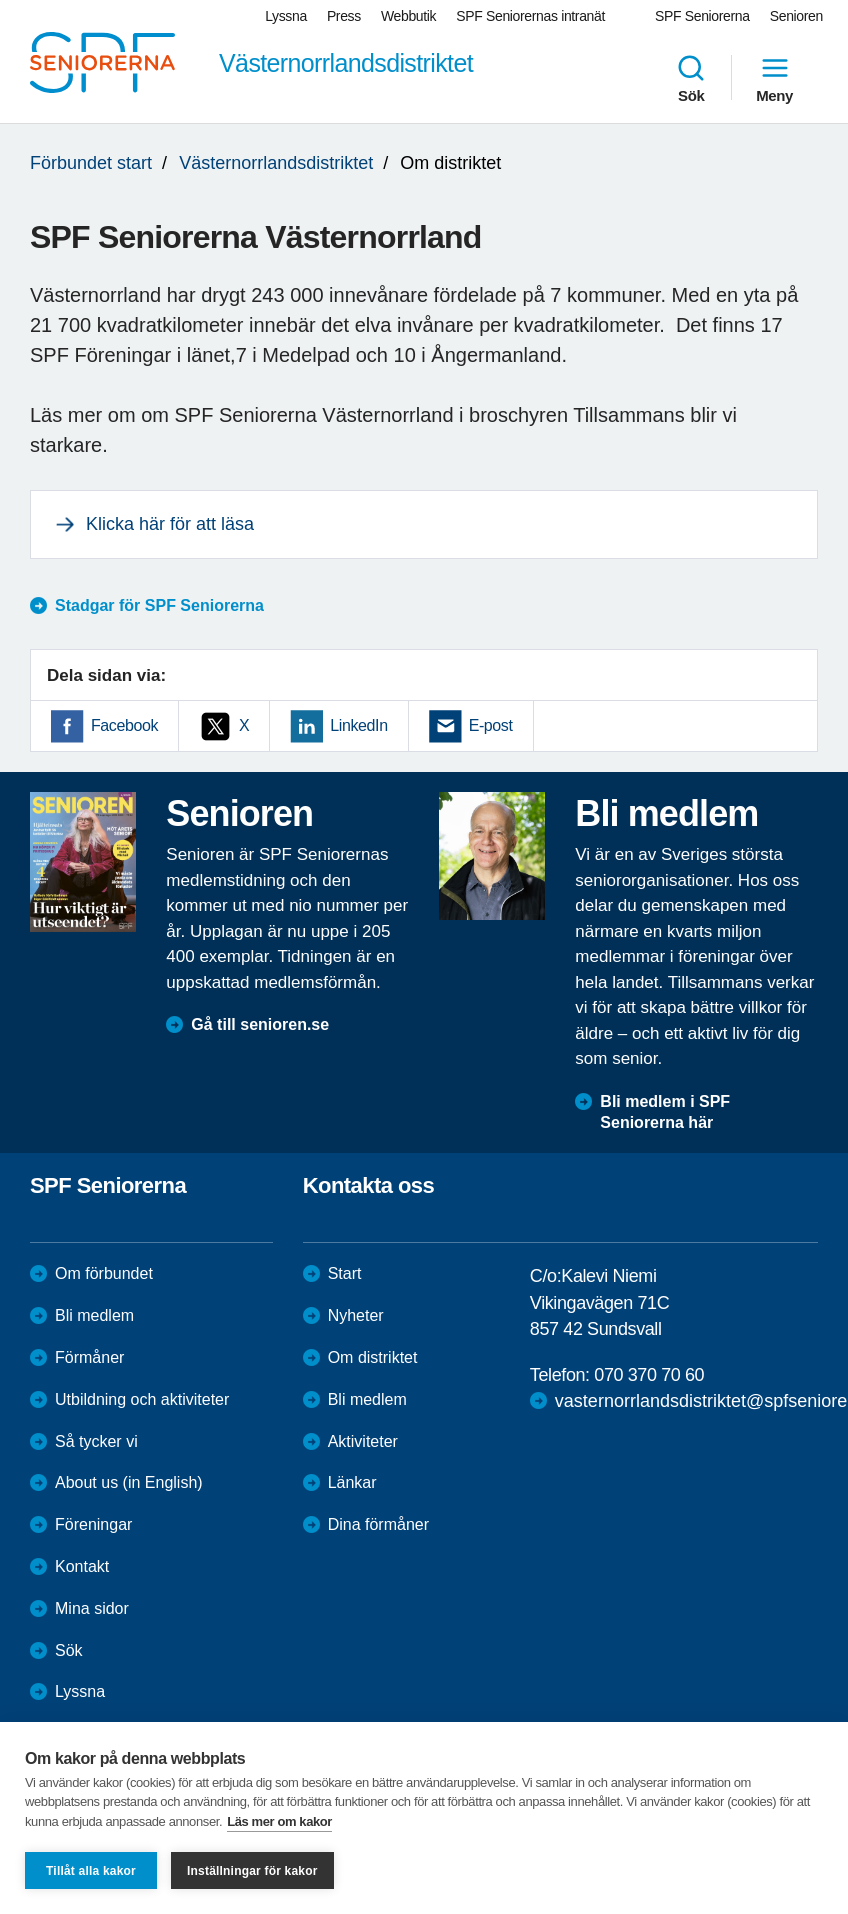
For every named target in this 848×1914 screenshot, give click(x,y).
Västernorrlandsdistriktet (276, 163)
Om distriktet (373, 1357)
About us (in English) (129, 1482)
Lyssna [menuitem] (286, 16)
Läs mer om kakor (279, 1821)
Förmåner (89, 1357)
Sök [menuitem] (691, 78)
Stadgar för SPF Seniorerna (159, 605)
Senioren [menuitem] (796, 16)
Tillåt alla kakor (91, 1871)
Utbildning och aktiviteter (142, 1399)
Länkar (352, 1482)
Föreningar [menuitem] (93, 1524)
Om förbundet (104, 1273)
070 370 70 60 (649, 1375)
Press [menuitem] (344, 16)
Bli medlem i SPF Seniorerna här (665, 1112)
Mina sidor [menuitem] (92, 1608)
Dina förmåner (378, 1524)
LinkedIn (358, 725)
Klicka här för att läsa (170, 524)
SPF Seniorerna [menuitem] (702, 16)
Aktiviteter (363, 1441)
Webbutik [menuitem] (408, 16)
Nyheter (356, 1315)
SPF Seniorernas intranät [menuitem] (530, 16)
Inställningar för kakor (252, 1871)
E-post (491, 725)
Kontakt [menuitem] (82, 1566)
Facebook (124, 725)
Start (345, 1273)
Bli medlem (94, 1315)
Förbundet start (91, 163)
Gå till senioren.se (260, 1024)
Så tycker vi (96, 1441)
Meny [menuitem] (774, 78)
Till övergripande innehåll (0, 0)
